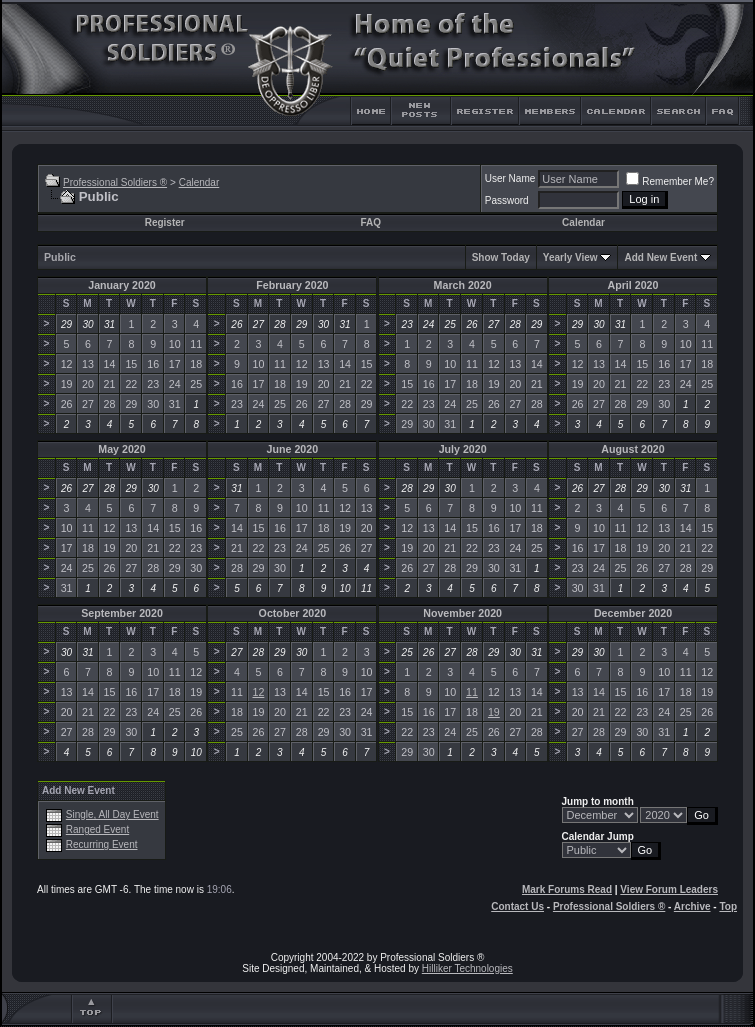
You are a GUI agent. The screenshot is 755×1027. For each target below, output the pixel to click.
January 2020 (122, 285)
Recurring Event (102, 844)
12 (258, 692)
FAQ (370, 222)
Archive (692, 906)
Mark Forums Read (567, 889)
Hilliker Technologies (467, 968)
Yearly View (570, 257)
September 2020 (122, 613)
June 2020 (293, 449)
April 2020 (633, 285)
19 (494, 712)
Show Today (501, 257)
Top (728, 906)
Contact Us (517, 906)
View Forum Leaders (669, 889)
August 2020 (632, 449)
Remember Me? (670, 181)
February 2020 (292, 285)
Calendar (199, 182)
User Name (510, 178)
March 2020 (463, 285)
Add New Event (660, 257)
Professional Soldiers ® (115, 182)
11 (472, 692)
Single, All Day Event (112, 814)
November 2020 (462, 613)
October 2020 (293, 613)
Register (165, 222)
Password (507, 200)
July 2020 (463, 449)
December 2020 (633, 613)
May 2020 (121, 449)
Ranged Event (97, 829)
